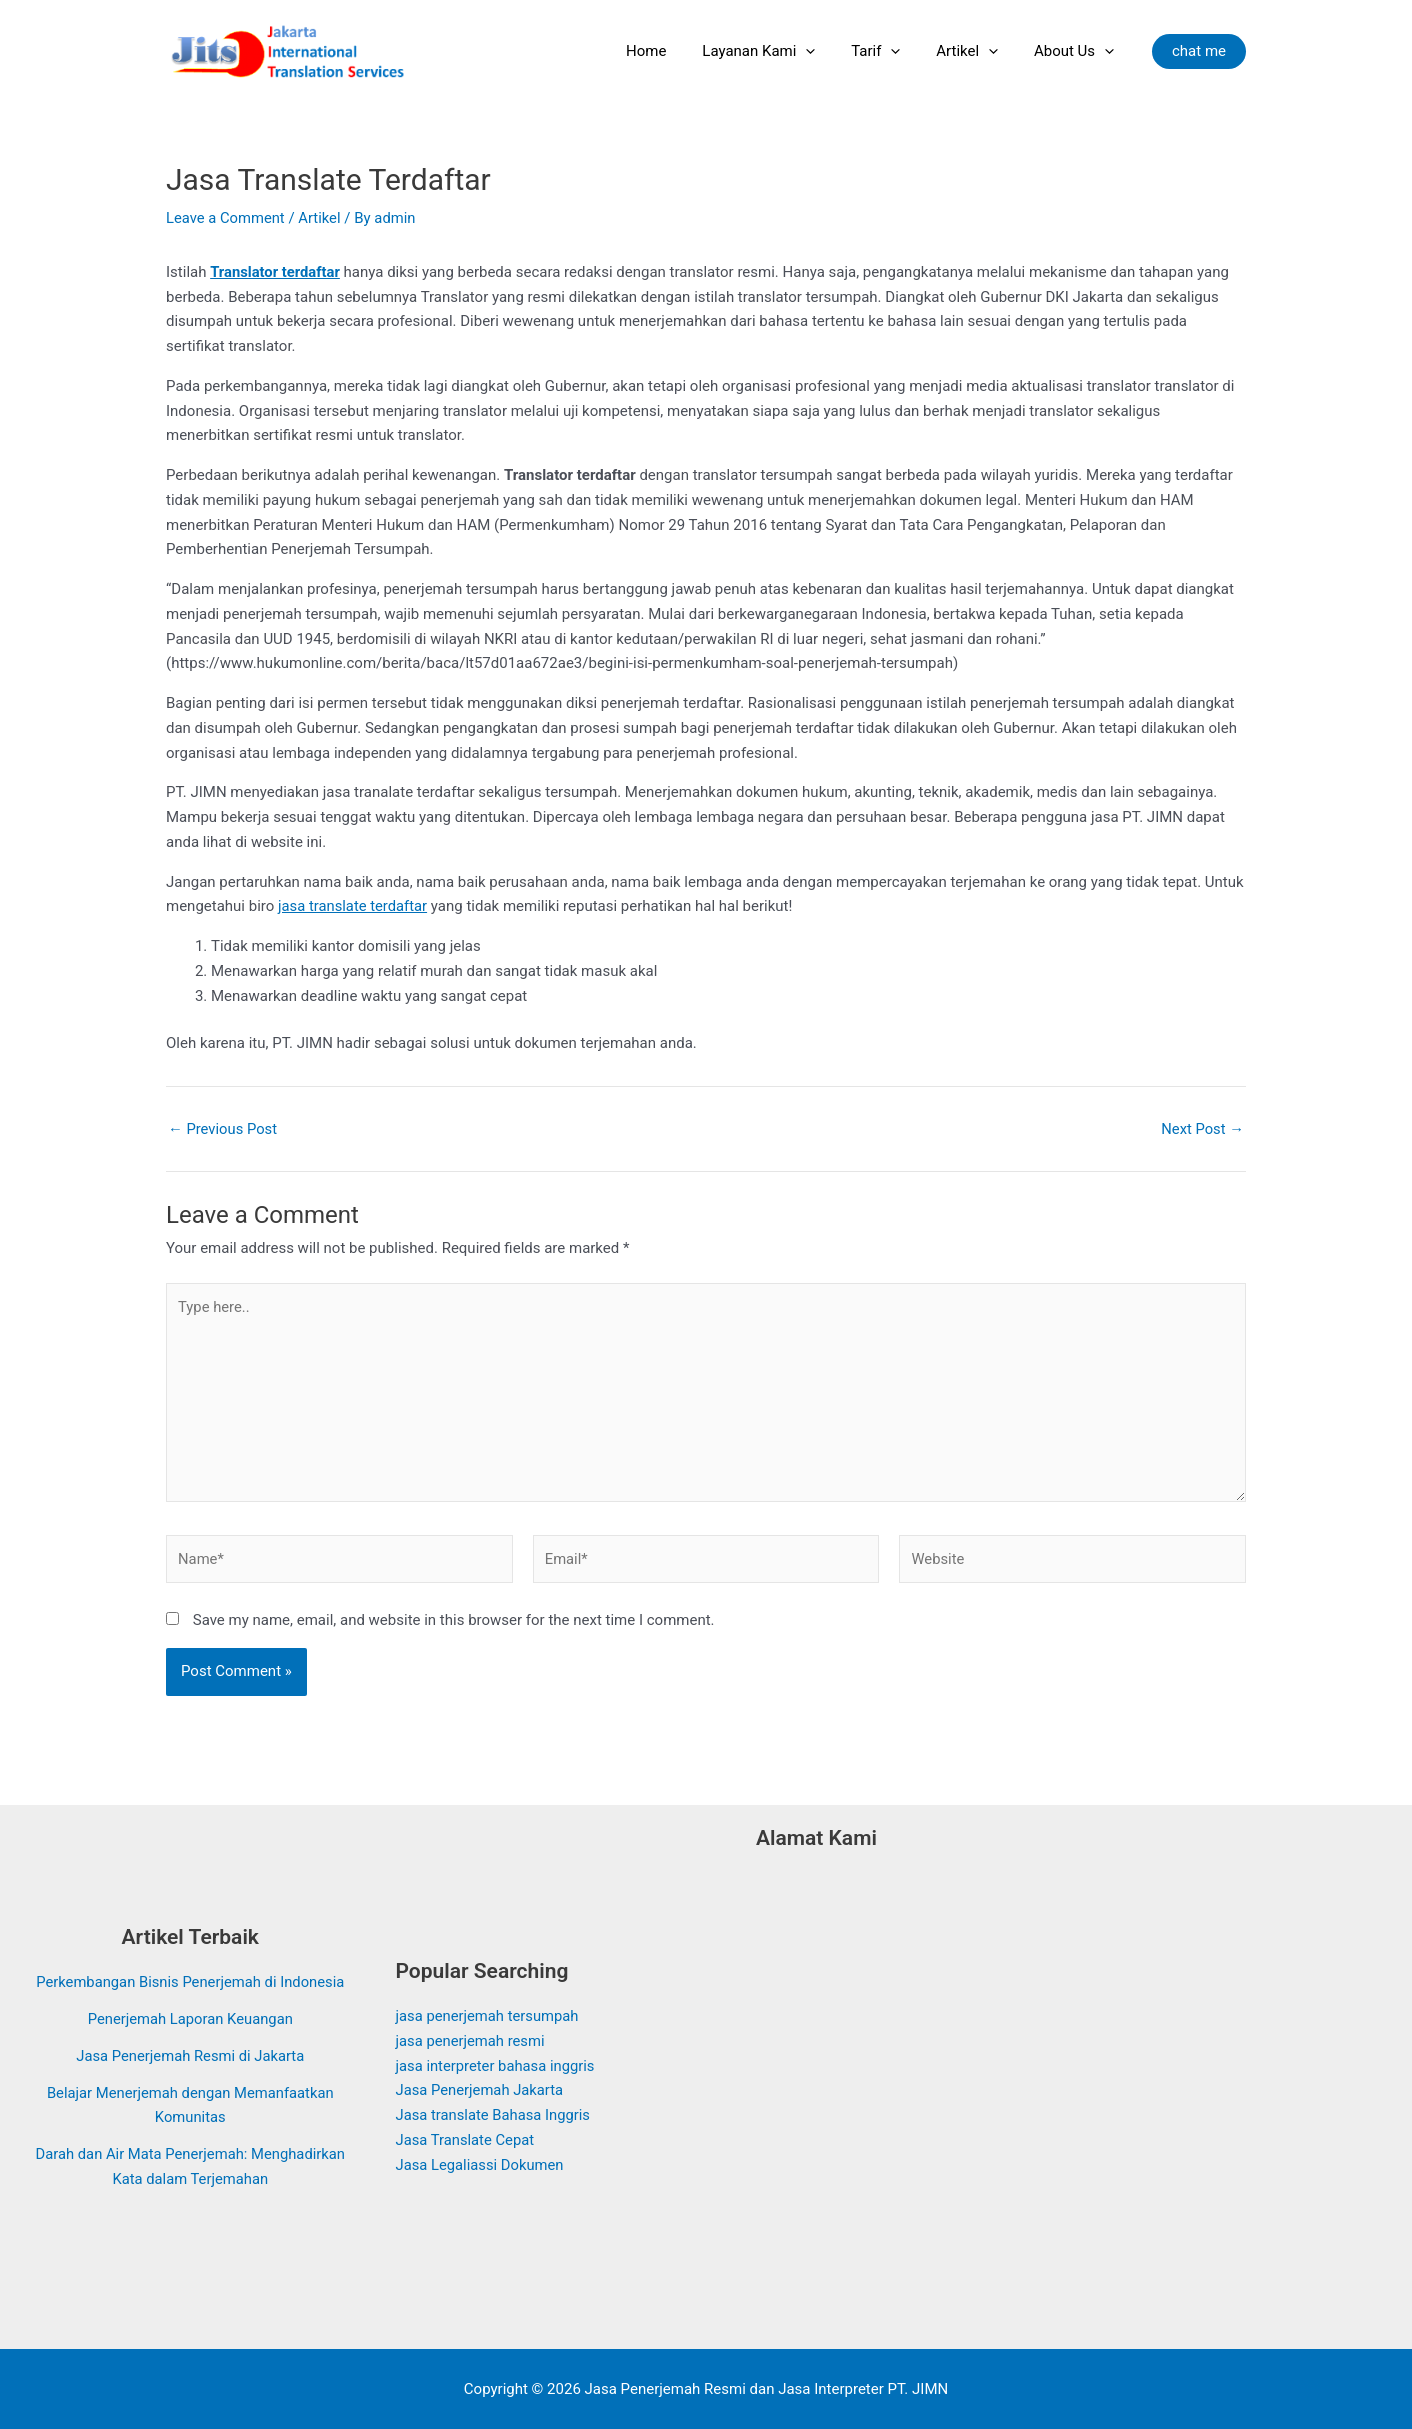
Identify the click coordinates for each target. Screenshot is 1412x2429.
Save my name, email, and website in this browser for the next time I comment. (454, 1624)
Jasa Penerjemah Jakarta (481, 2090)
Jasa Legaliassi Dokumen (481, 2165)
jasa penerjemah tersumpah (489, 2016)
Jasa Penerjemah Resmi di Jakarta (190, 2068)
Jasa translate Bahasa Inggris (495, 2115)
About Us (1077, 51)
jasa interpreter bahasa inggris (497, 2066)
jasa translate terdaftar (353, 906)
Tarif (890, 51)
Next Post (1202, 1129)
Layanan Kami (779, 51)
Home (672, 51)
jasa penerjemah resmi (471, 2041)
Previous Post (223, 1129)
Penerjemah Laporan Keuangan (190, 2032)
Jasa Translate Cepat (466, 2140)
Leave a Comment (226, 218)
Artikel (976, 51)
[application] (826, 51)
